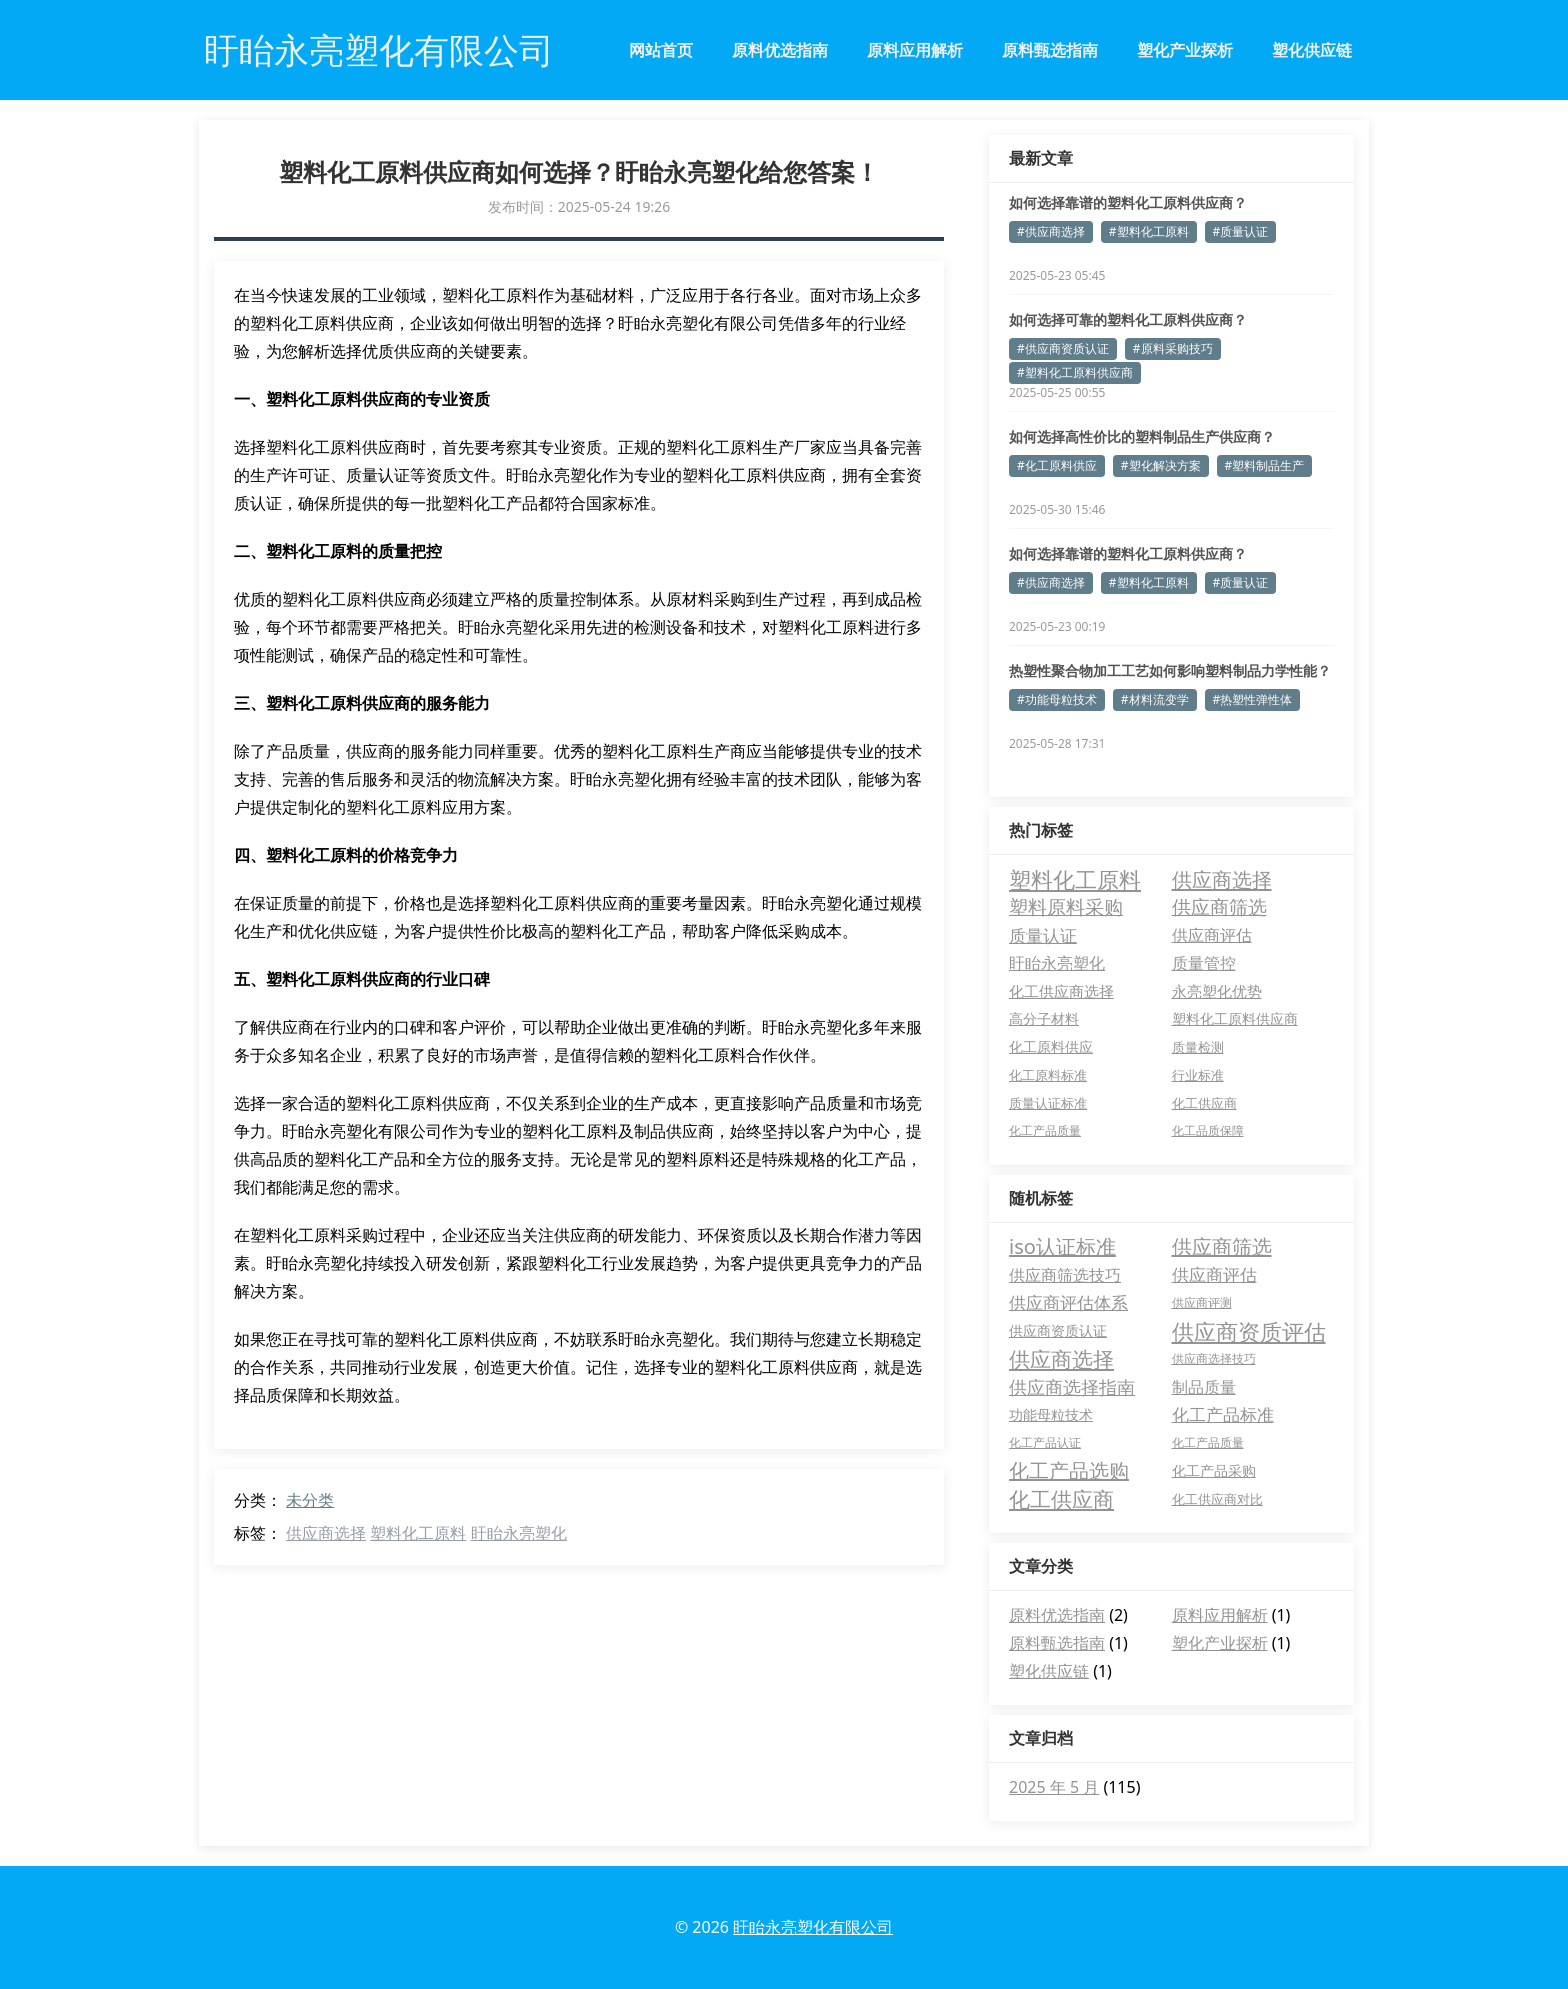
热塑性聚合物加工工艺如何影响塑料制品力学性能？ (1170, 670)
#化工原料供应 (1057, 465)
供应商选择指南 (1072, 1387)
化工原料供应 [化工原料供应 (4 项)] (1051, 1046)
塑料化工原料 (418, 1533)
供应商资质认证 (1058, 1330)
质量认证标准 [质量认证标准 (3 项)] (1048, 1103)
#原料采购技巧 (1173, 348)
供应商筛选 (1222, 1246)
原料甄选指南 (1050, 50)
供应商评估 (1214, 1274)
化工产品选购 (1069, 1470)
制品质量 (1204, 1387)
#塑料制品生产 (1265, 465)
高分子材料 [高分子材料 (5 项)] (1044, 1018)
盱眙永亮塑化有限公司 (813, 1927)
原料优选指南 (780, 50)
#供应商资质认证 (1063, 348)
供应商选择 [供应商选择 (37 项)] (1222, 879)
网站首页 (661, 50)
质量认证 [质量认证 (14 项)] (1043, 935)
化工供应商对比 (1217, 1499)
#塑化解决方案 (1161, 465)
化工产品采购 (1214, 1470)
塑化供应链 (1312, 50)
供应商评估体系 (1068, 1302)
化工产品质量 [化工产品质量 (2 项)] (1045, 1130)
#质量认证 (1241, 231)
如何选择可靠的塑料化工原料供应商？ (1128, 319)
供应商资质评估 (1249, 1331)
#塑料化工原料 (1149, 231)
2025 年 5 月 (1054, 1787)
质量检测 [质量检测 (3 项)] (1198, 1047)
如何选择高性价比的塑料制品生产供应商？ (1142, 436)
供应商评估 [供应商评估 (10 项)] (1212, 935)
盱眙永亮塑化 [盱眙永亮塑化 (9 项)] (1057, 963)
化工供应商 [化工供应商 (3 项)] (1204, 1103)
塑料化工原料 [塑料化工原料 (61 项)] (1075, 879)
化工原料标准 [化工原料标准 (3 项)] (1048, 1075)
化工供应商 (1061, 1499)
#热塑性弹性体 (1253, 699)
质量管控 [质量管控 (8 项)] (1204, 963)
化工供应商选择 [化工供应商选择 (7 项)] (1061, 991)
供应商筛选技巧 (1065, 1275)
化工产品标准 (1223, 1414)
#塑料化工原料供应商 (1075, 372)
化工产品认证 (1045, 1442)
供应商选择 (326, 1533)
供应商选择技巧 (1214, 1358)
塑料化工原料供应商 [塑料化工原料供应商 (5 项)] (1235, 1018)
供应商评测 (1202, 1302)
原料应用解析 (915, 50)
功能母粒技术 (1051, 1414)
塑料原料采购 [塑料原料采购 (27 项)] (1066, 906)
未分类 (310, 1500)
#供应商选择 (1051, 231)
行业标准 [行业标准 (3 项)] (1198, 1075)
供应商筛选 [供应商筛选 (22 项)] (1219, 906)
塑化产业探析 (1185, 50)
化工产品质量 (1208, 1442)
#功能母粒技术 (1057, 699)
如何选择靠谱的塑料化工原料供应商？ (1128, 202)
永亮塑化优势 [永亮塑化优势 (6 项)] (1217, 991)
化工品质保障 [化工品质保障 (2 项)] (1208, 1130)
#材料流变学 (1155, 699)
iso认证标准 (1062, 1246)
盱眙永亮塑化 (519, 1533)
